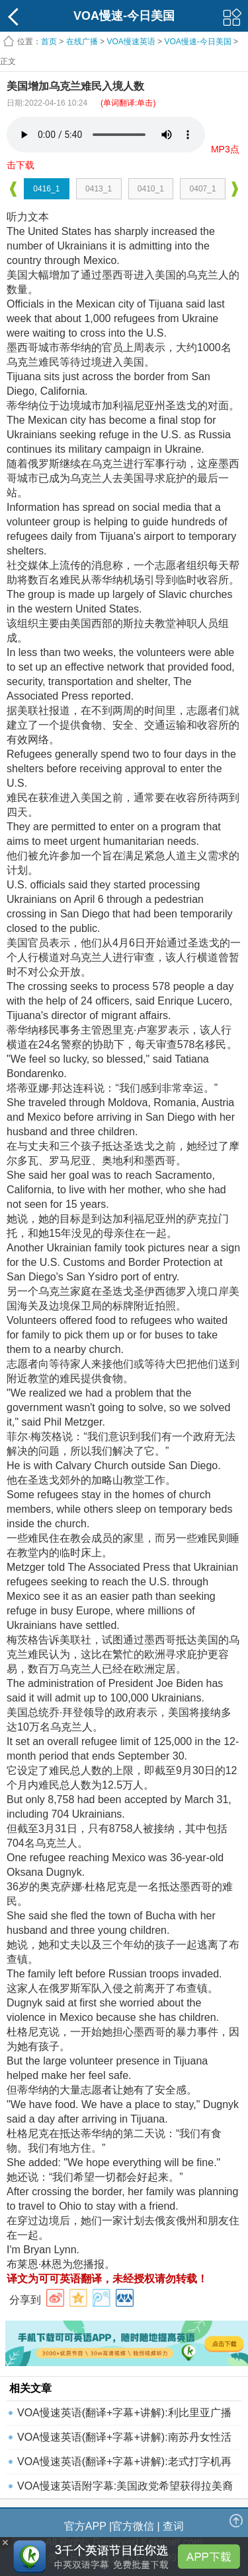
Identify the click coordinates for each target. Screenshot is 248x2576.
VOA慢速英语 (130, 41)
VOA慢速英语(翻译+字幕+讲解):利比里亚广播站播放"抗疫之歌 (124, 2416)
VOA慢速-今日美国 (197, 41)
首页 (49, 41)
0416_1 (46, 188)
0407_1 (203, 188)
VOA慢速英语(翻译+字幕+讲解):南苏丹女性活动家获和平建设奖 (124, 2440)
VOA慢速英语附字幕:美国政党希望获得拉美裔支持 (125, 2489)
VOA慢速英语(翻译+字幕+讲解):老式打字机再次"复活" (124, 2465)
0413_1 (98, 188)
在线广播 (82, 41)
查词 (173, 2526)
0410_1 (151, 188)
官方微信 (133, 2526)
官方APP (85, 2526)
